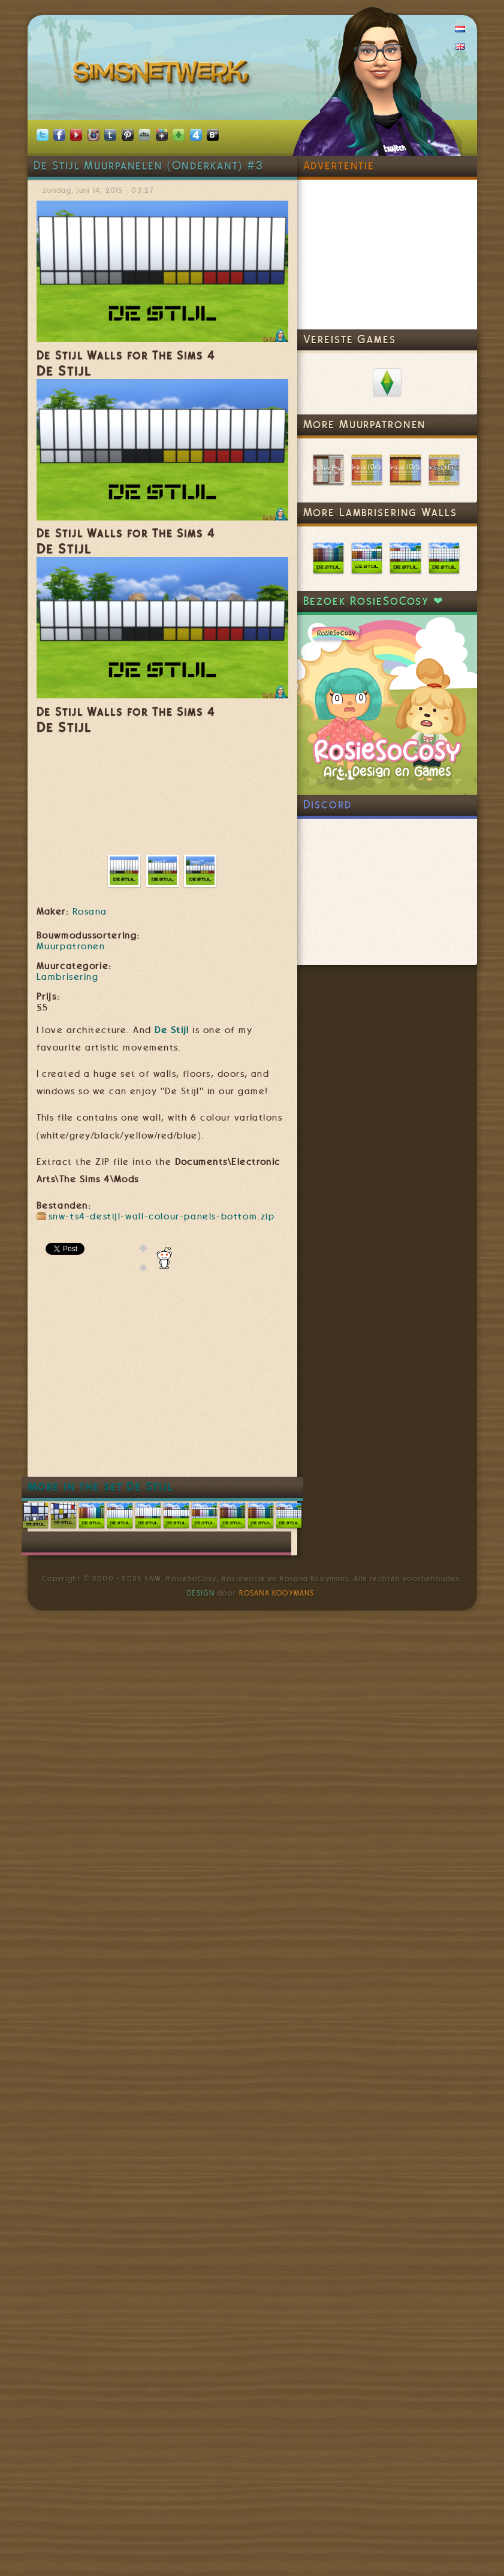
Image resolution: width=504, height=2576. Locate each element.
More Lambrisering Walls (380, 512)
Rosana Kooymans (277, 1593)
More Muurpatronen (365, 424)
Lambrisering (68, 976)
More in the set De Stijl (101, 1487)
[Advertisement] (235, 1383)
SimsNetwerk (163, 75)
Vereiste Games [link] (349, 339)
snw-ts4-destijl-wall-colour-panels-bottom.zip (162, 1216)
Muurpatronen (71, 946)
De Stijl (172, 1030)
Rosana (90, 911)
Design (201, 1593)
